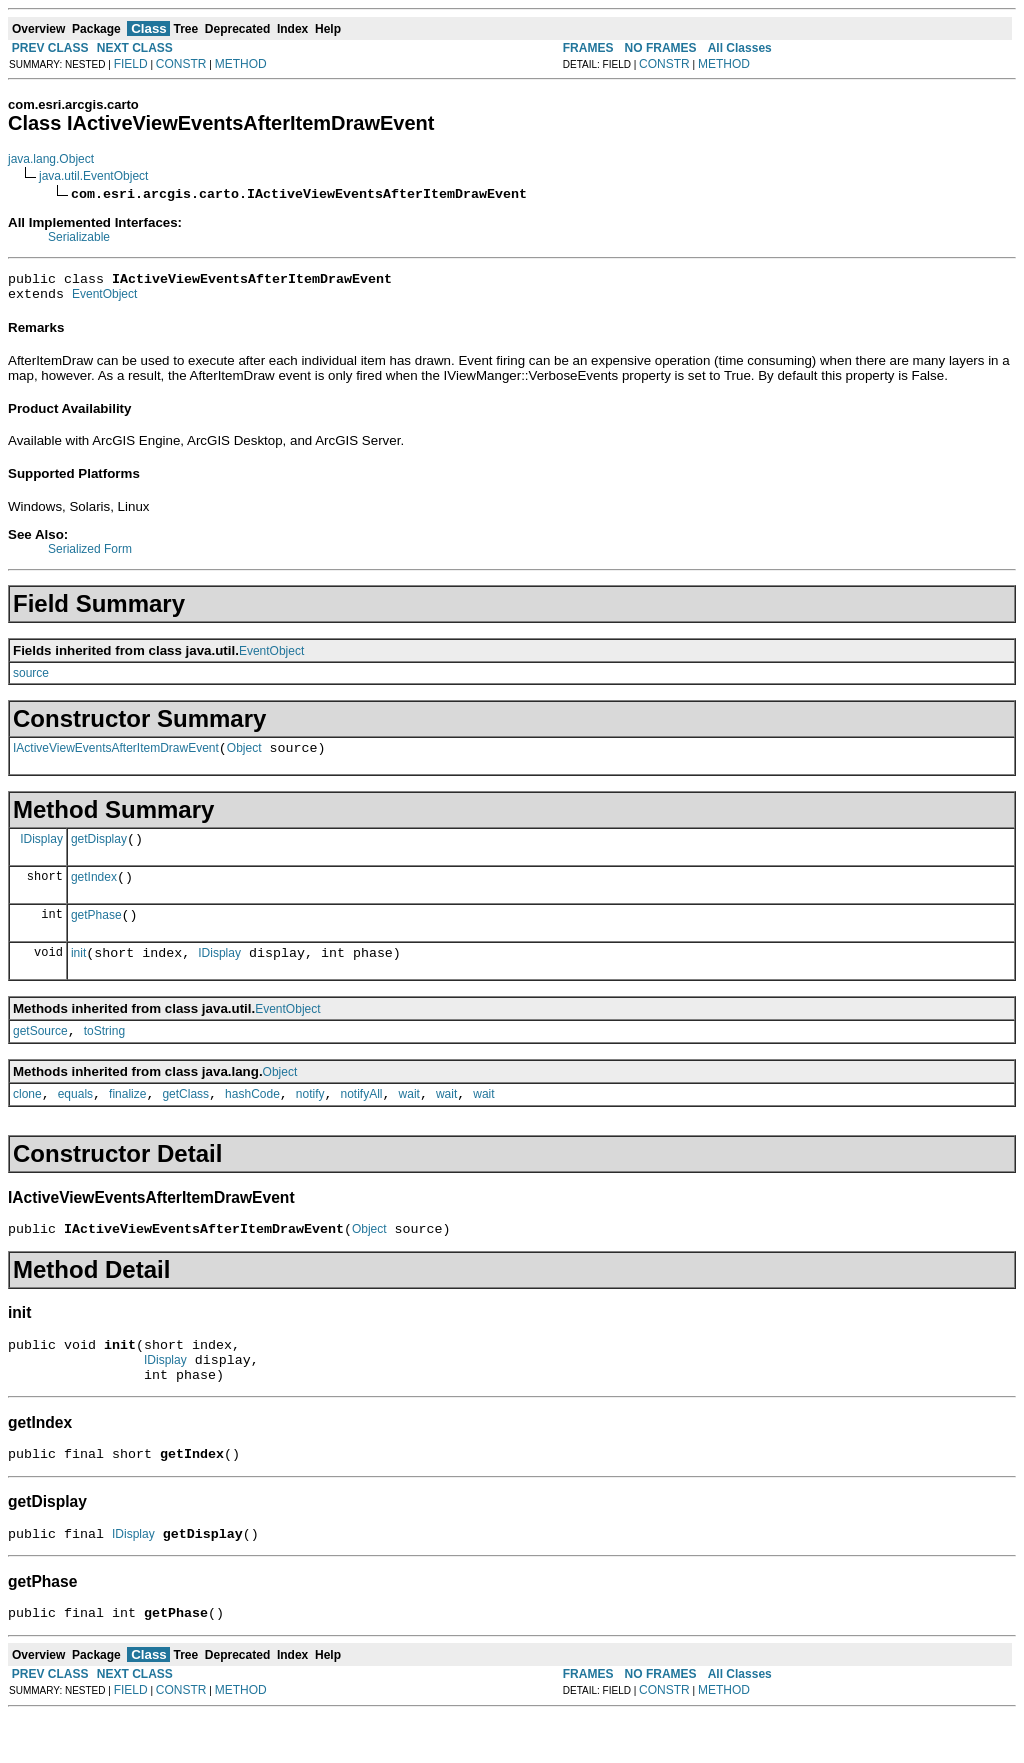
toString (104, 1055)
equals (75, 1121)
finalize (127, 1121)
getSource (40, 1055)
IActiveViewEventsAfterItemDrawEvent (116, 757)
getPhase (96, 933)
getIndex (94, 892)
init (78, 974)
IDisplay (41, 850)
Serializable (79, 237)
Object (244, 757)
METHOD (241, 64)
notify (310, 1121)
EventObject (104, 300)
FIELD (131, 64)
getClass (185, 1121)
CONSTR (181, 64)
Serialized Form (90, 555)
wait (409, 1121)
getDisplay (99, 851)
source (31, 679)
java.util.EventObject (93, 176)
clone (27, 1121)
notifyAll (362, 1121)
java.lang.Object (51, 159)
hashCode (252, 1121)
